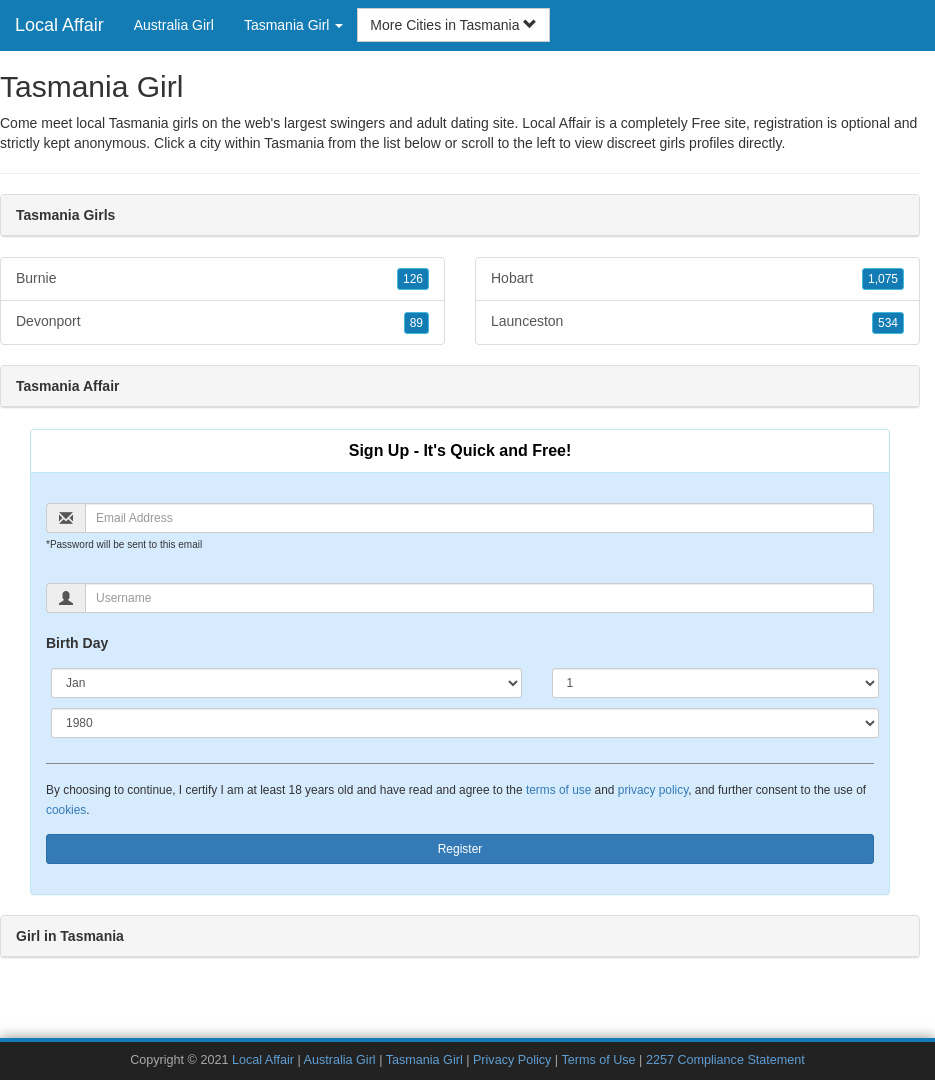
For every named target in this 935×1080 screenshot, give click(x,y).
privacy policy (653, 790)
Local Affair (59, 25)
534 (888, 323)
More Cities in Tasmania (453, 25)
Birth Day (77, 643)
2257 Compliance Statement (725, 1060)
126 (413, 279)
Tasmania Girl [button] (293, 25)
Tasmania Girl (424, 1060)
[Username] (479, 598)
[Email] (479, 518)
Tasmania (294, 143)
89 (416, 323)
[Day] (716, 683)
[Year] (465, 723)
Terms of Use (598, 1060)
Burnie (222, 279)
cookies (66, 810)
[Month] (286, 683)
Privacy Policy (512, 1060)
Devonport (222, 322)
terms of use (558, 790)
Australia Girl (174, 25)
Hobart (697, 279)
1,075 (883, 279)
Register (460, 849)
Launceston (697, 322)
